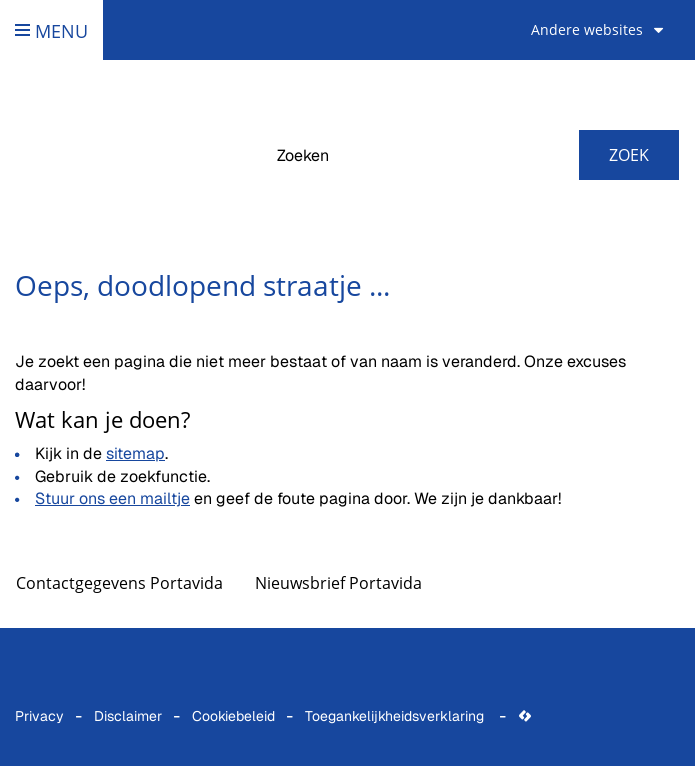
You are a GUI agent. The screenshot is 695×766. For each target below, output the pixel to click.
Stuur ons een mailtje (112, 498)
